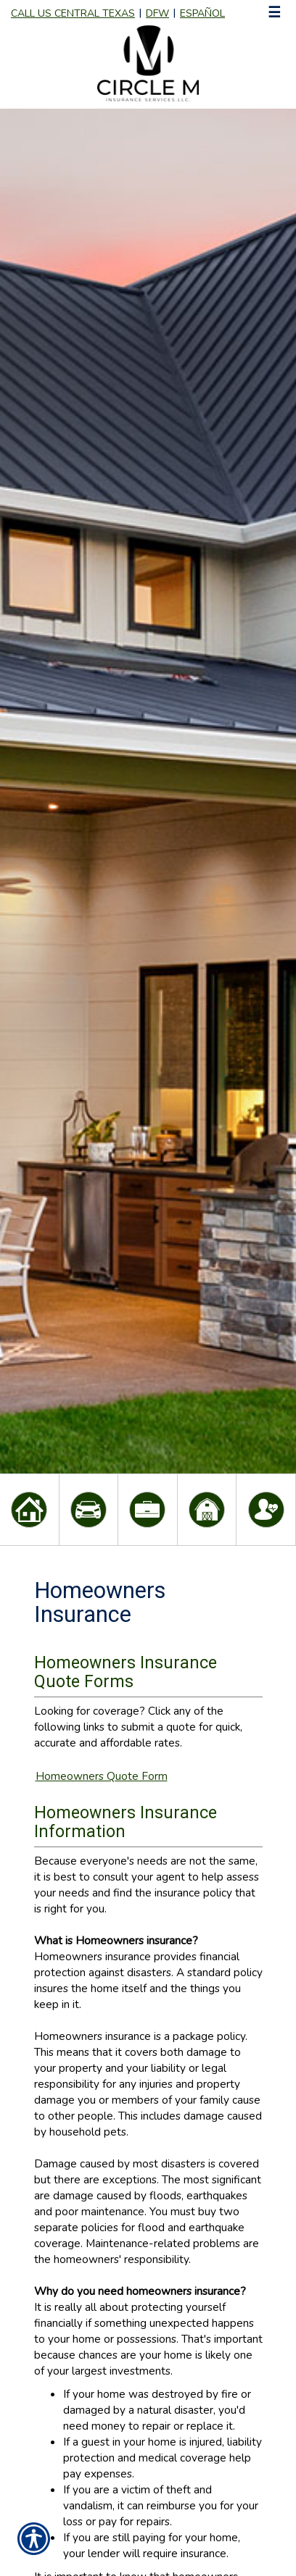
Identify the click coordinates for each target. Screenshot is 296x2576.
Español (202, 13)
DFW (157, 13)
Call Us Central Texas (73, 13)
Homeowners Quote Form (102, 1775)
